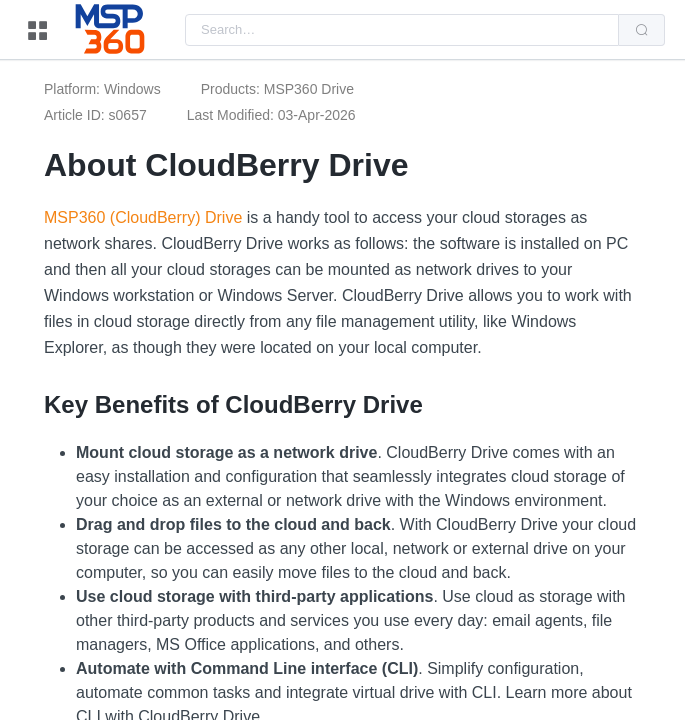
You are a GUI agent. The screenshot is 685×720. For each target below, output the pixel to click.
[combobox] (402, 30)
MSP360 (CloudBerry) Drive (143, 217)
